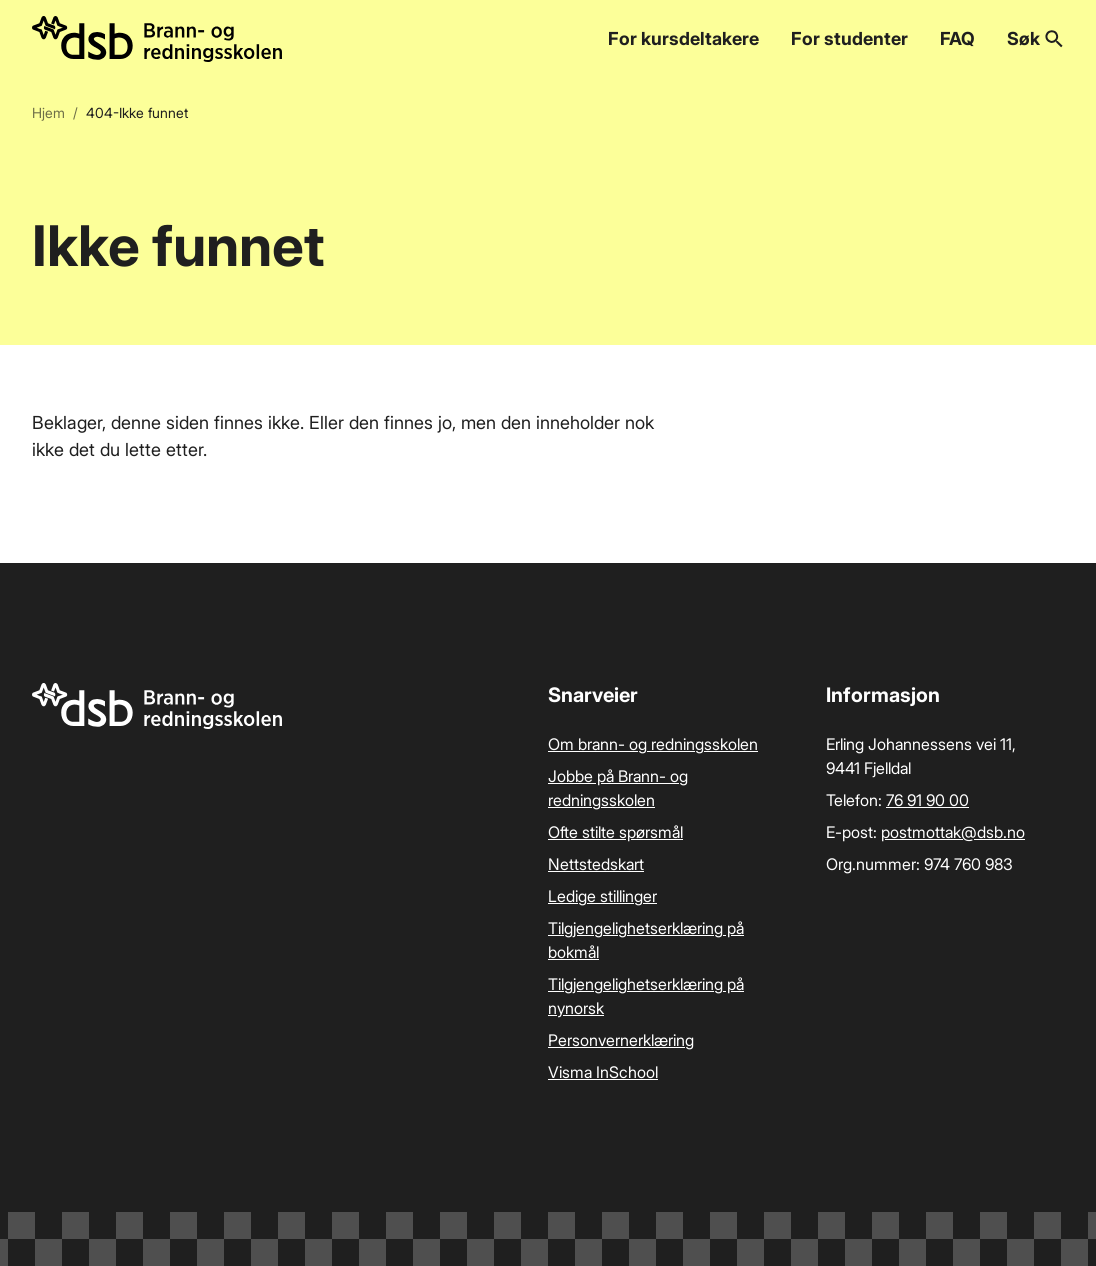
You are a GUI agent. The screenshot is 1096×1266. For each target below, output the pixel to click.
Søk (1035, 38)
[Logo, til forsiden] (157, 39)
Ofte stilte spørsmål (615, 832)
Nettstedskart (596, 864)
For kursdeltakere (683, 38)
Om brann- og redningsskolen (653, 744)
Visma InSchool (603, 1072)
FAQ (957, 38)
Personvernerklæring (621, 1040)
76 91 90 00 (927, 800)
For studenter (849, 38)
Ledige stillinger (602, 896)
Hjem (48, 112)
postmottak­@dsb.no (953, 832)
